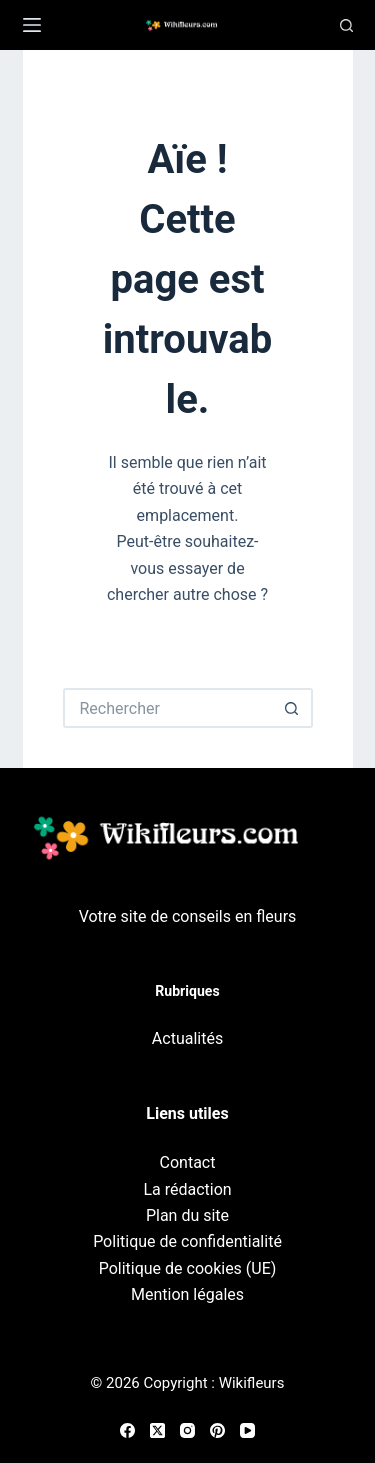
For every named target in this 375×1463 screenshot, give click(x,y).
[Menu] (32, 25)
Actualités (187, 1038)
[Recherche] (346, 25)
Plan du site (187, 1215)
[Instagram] (187, 1430)
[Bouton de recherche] (293, 708)
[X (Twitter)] (157, 1430)
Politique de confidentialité (187, 1241)
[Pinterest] (217, 1430)
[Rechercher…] (168, 708)
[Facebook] (127, 1430)
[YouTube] (247, 1430)
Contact (188, 1162)
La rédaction (187, 1189)
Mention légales (187, 1294)
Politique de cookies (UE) (188, 1268)
